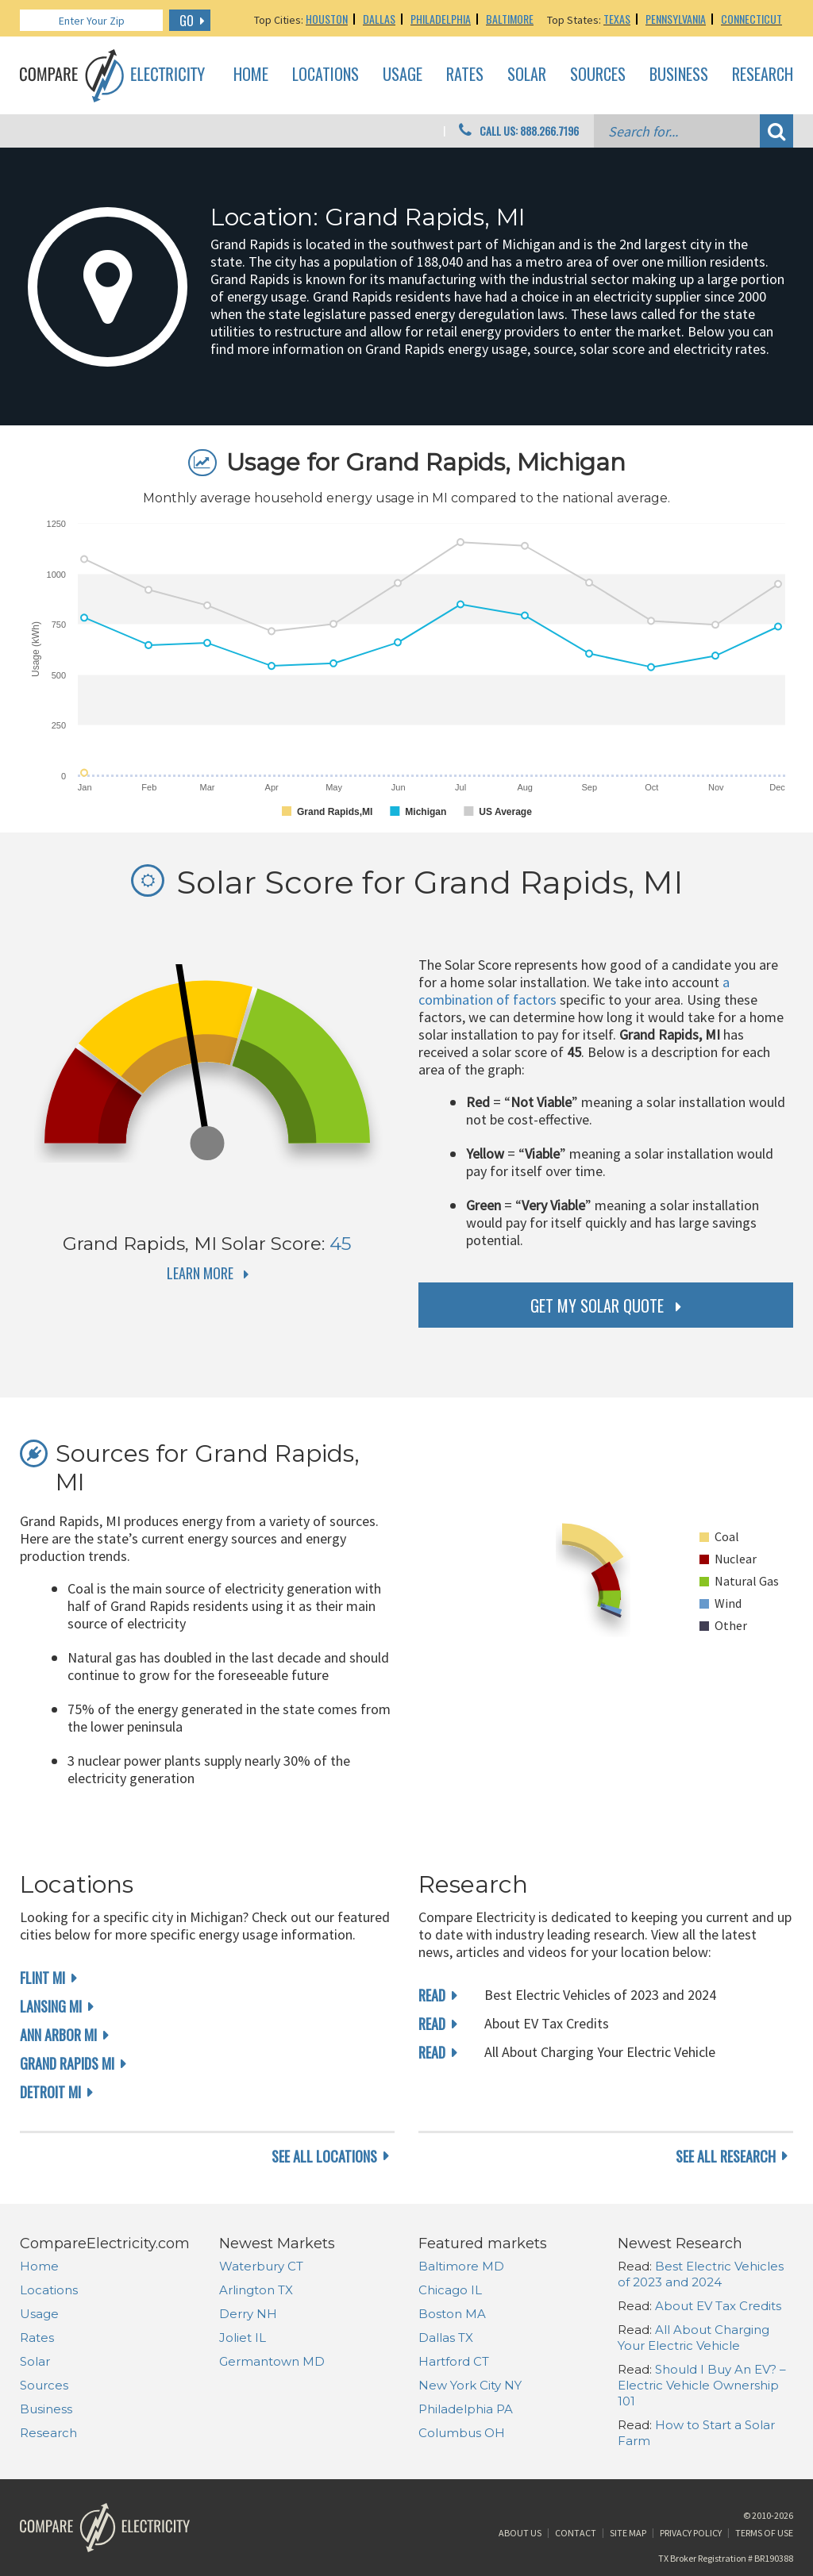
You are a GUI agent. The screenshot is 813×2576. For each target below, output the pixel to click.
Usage (402, 74)
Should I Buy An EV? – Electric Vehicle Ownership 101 (702, 2385)
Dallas (379, 18)
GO (186, 20)
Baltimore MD (461, 2266)
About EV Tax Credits (718, 2305)
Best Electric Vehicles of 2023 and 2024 (701, 2274)
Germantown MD (272, 2361)
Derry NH (248, 2313)
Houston (327, 18)
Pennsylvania (675, 18)
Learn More (200, 1273)
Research (762, 74)
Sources (598, 74)
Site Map (628, 2533)
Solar (526, 74)
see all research (726, 2156)
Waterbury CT (261, 2266)
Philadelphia (440, 18)
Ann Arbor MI (58, 2034)
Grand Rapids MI (67, 2063)
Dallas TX (445, 2337)
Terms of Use (764, 2533)
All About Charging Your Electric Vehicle (693, 2337)
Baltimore (510, 18)
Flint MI (42, 1977)
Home (250, 74)
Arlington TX (256, 2289)
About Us (520, 2533)
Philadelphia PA (465, 2408)
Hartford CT (453, 2361)
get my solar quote (597, 1305)
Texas (616, 18)
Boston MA (452, 2313)
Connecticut (751, 18)
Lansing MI (51, 2006)
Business (678, 74)
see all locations (324, 2156)
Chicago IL (450, 2289)
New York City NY (470, 2385)
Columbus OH (461, 2432)
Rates (465, 74)
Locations (325, 74)
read (431, 1995)
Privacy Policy (691, 2533)
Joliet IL (242, 2337)
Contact (575, 2533)
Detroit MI (50, 2092)
